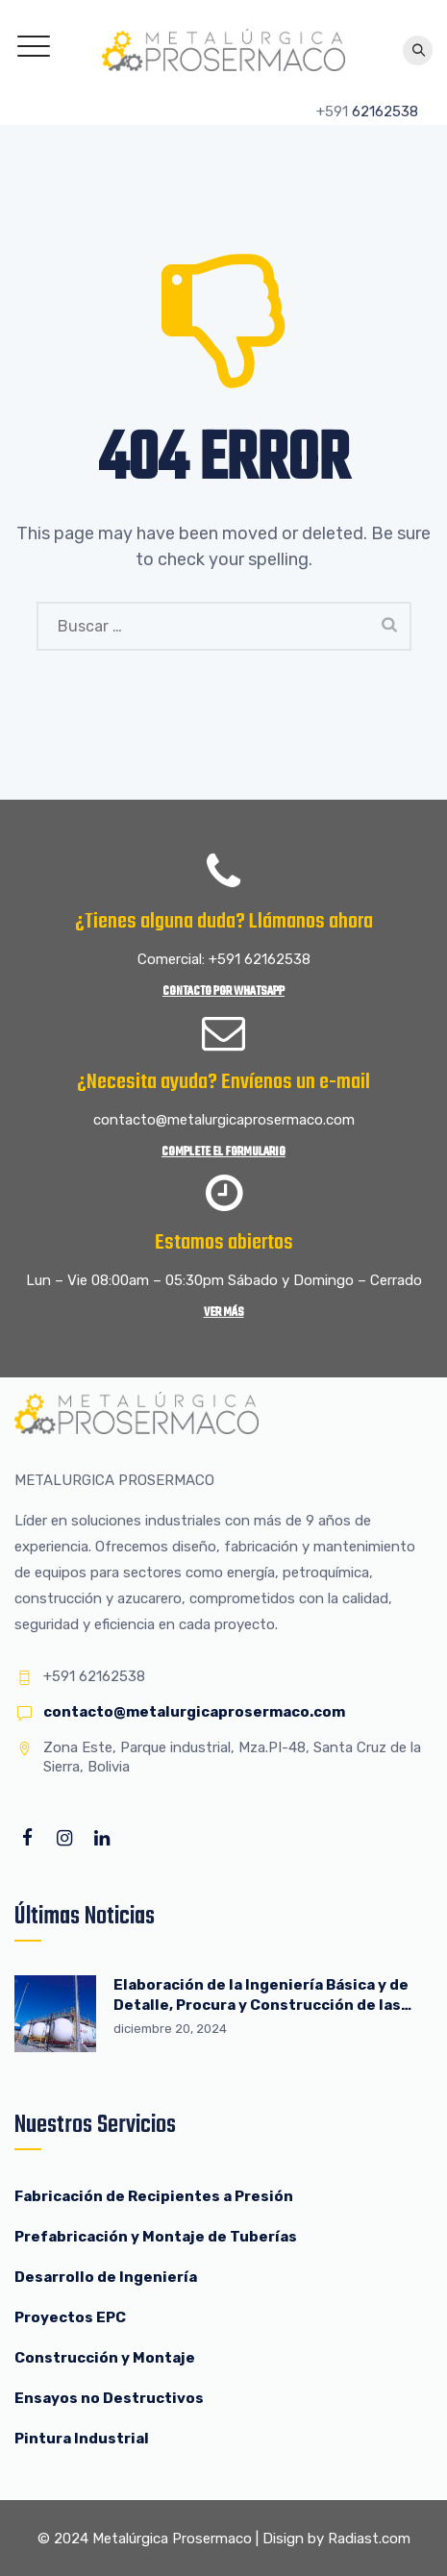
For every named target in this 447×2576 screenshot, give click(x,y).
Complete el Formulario (223, 1152)
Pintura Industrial (81, 2438)
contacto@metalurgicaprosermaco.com (194, 1712)
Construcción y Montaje (104, 2357)
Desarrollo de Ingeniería (105, 2277)
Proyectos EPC (70, 2317)
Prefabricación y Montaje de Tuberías (155, 2236)
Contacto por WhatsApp (223, 991)
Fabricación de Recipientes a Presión (155, 2196)
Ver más (224, 1312)
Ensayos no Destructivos (109, 2398)
